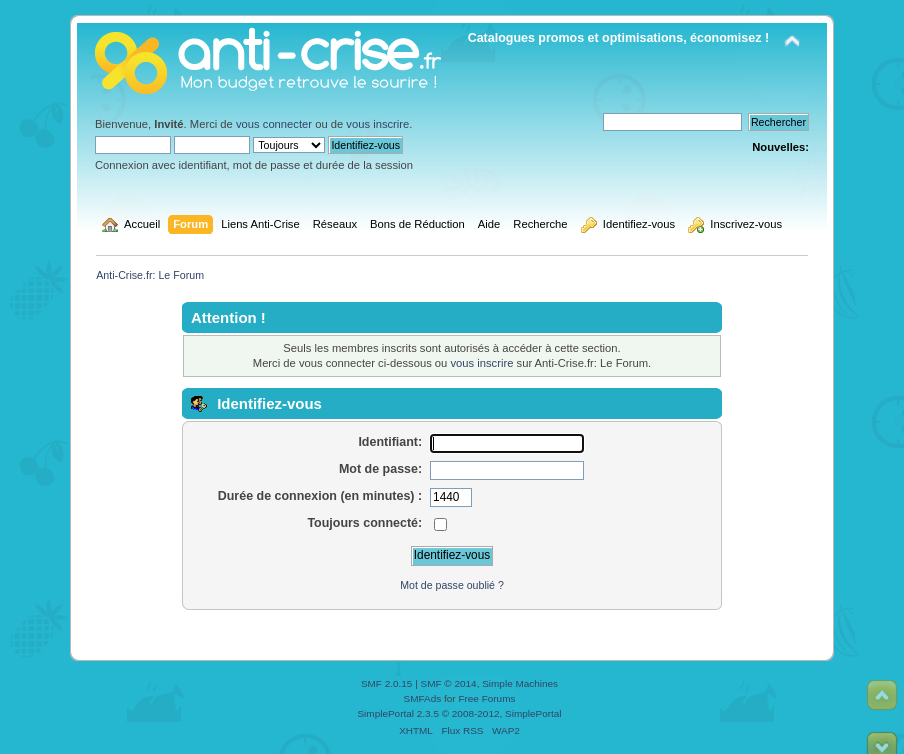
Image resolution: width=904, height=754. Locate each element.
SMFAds (423, 698)
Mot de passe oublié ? (452, 585)
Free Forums (486, 698)
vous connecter (274, 124)
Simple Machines (520, 683)
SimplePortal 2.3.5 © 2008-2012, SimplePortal (459, 713)
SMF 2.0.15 (387, 683)
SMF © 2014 (449, 683)
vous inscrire (377, 124)
